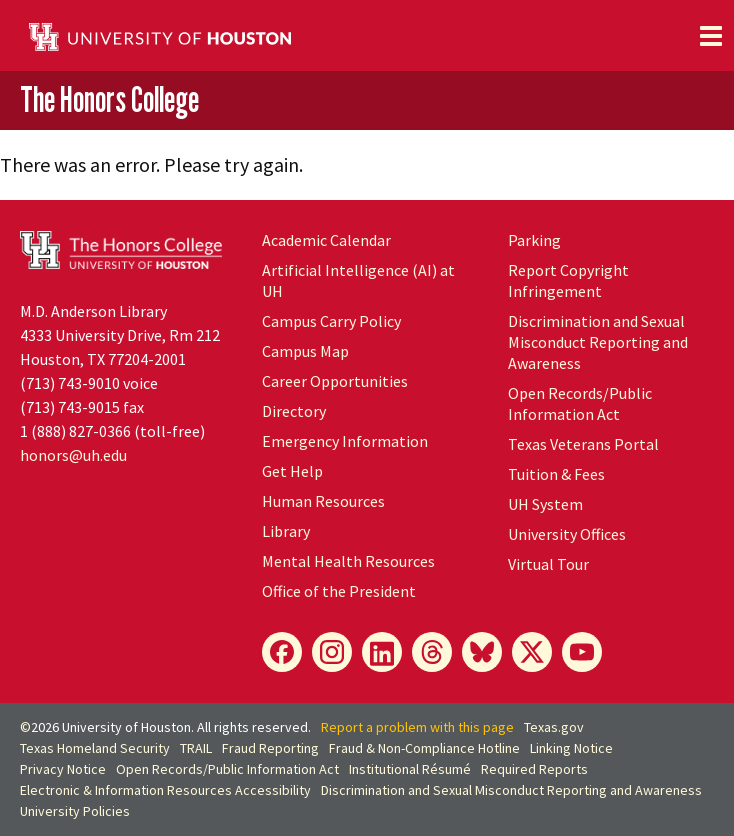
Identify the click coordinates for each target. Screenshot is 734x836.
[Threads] (432, 652)
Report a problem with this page (417, 727)
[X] (532, 652)
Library (286, 531)
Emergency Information (345, 441)
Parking (534, 240)
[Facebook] (282, 652)
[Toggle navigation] (711, 36)
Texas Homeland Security (95, 748)
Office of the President (339, 591)
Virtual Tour (548, 564)
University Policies (75, 811)
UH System (545, 504)
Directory (294, 411)
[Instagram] (332, 652)
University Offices (567, 534)
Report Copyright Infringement (568, 280)
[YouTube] (582, 652)
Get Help (292, 471)
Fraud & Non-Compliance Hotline (424, 748)
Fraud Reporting (270, 748)
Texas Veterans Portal (583, 444)
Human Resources (323, 501)
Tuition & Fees (556, 474)
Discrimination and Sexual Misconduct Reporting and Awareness (598, 342)
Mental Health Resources (348, 561)
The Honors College (109, 99)
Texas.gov (554, 727)
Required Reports (534, 769)
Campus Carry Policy (331, 321)
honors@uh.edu (73, 455)
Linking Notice (571, 748)
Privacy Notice (63, 769)
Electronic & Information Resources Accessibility (165, 790)
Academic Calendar (326, 240)
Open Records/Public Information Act (580, 403)
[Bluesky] (482, 652)
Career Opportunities (335, 381)
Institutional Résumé (410, 769)
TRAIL (196, 748)
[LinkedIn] (382, 652)
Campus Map (305, 351)
